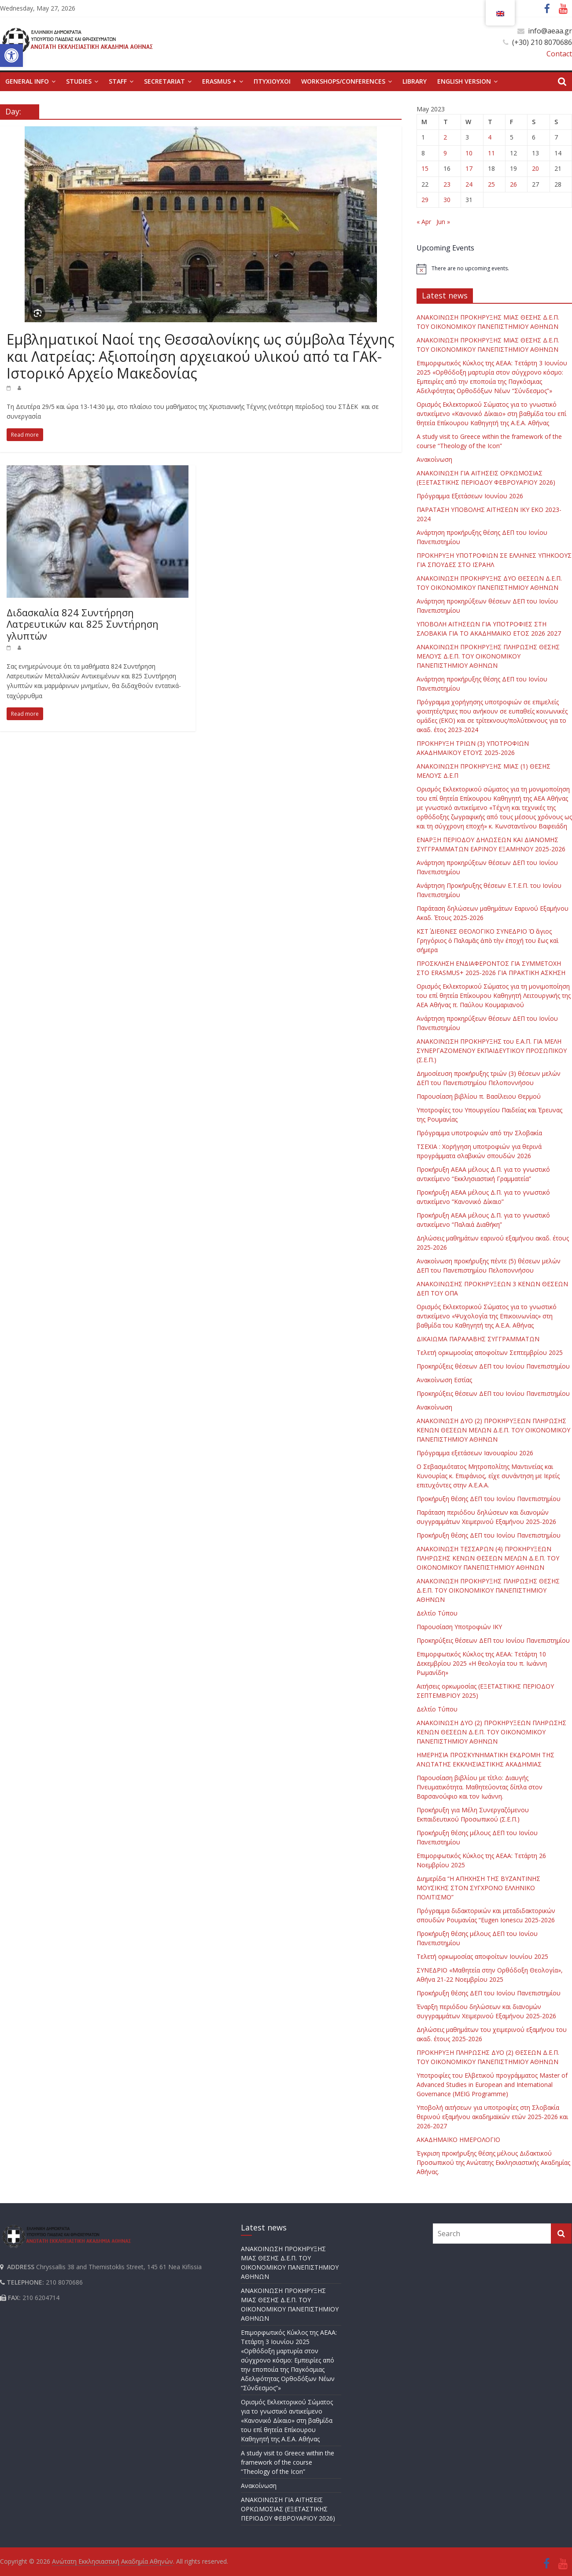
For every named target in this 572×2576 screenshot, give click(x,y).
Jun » (443, 221)
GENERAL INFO (27, 81)
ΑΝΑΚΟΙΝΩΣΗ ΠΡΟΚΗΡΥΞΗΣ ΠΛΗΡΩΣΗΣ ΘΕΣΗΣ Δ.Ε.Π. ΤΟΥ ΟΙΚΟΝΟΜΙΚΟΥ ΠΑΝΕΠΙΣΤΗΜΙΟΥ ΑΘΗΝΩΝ (488, 1590)
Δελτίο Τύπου (437, 1613)
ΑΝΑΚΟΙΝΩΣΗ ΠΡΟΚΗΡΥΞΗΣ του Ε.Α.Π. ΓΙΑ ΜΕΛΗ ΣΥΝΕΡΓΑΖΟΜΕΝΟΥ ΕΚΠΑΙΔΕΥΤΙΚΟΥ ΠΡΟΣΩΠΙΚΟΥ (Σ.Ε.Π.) (492, 1050)
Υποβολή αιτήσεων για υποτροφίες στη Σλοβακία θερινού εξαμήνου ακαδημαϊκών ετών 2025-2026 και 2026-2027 (492, 2116)
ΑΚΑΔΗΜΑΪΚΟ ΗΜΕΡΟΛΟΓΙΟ (458, 2139)
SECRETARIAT (164, 81)
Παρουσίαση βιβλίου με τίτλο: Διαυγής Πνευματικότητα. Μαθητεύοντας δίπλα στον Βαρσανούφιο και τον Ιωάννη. (479, 1787)
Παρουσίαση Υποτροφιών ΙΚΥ (459, 1627)
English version (464, 81)
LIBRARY (414, 81)
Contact (559, 54)
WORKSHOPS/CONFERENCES (343, 81)
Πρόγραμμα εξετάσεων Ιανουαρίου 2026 (475, 1453)
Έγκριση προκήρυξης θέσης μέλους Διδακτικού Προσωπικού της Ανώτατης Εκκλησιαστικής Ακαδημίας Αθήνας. (493, 2162)
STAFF (118, 81)
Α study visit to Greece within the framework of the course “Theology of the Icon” (287, 2462)
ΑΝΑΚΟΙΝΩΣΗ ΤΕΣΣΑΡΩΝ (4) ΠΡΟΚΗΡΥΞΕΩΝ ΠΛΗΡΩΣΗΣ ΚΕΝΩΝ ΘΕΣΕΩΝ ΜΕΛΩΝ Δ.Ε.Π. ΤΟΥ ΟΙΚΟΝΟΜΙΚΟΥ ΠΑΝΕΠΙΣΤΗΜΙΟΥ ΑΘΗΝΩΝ (488, 1558)
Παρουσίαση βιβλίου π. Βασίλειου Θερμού (479, 1096)
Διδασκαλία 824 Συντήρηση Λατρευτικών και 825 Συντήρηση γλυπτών (83, 624)
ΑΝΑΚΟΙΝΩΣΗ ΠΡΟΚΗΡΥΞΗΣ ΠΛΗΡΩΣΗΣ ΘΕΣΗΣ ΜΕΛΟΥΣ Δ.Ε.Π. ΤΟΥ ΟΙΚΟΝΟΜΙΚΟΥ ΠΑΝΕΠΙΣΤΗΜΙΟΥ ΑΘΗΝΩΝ (488, 656)
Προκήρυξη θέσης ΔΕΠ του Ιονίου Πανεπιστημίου (489, 1498)
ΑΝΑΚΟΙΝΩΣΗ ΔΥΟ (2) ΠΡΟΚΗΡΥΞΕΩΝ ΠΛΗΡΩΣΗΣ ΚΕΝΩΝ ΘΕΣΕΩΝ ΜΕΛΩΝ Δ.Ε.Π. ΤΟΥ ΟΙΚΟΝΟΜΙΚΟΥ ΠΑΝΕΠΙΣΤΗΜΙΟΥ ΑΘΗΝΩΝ (493, 1430)
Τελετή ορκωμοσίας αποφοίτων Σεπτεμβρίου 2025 (490, 1352)
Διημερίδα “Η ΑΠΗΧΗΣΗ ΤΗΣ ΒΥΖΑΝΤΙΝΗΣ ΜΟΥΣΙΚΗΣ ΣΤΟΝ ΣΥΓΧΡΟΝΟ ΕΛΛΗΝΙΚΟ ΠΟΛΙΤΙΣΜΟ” (478, 1887)
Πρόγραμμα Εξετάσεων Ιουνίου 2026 (470, 496)
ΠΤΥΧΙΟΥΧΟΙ (272, 81)
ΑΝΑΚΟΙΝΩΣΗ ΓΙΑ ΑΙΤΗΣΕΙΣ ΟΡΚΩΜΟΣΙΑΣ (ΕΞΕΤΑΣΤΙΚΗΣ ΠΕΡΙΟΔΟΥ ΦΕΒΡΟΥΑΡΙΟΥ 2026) (288, 2508)
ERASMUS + (219, 81)
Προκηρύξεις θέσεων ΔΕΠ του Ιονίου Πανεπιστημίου (493, 1366)
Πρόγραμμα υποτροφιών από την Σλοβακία (479, 1133)
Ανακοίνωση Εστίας (444, 1380)
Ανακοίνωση (434, 459)
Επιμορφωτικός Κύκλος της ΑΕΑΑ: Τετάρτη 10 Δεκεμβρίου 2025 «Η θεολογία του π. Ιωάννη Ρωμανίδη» (482, 1663)
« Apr (424, 221)
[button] (11, 55)
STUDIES (79, 81)
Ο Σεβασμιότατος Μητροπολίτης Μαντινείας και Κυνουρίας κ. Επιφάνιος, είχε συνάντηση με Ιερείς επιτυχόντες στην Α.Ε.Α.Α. (488, 1475)
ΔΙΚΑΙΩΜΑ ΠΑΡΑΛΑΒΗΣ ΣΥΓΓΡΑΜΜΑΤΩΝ (478, 1339)
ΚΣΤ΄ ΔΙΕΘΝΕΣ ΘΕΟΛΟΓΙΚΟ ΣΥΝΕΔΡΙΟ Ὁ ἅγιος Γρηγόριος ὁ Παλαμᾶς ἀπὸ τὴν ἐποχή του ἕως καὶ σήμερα (488, 940)
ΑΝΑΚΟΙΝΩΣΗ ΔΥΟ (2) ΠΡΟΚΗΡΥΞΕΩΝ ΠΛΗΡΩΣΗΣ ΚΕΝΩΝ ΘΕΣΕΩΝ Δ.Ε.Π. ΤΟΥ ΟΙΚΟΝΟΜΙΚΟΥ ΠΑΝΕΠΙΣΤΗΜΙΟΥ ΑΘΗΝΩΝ (491, 1732)
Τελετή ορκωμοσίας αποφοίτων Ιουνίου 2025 (482, 1956)
